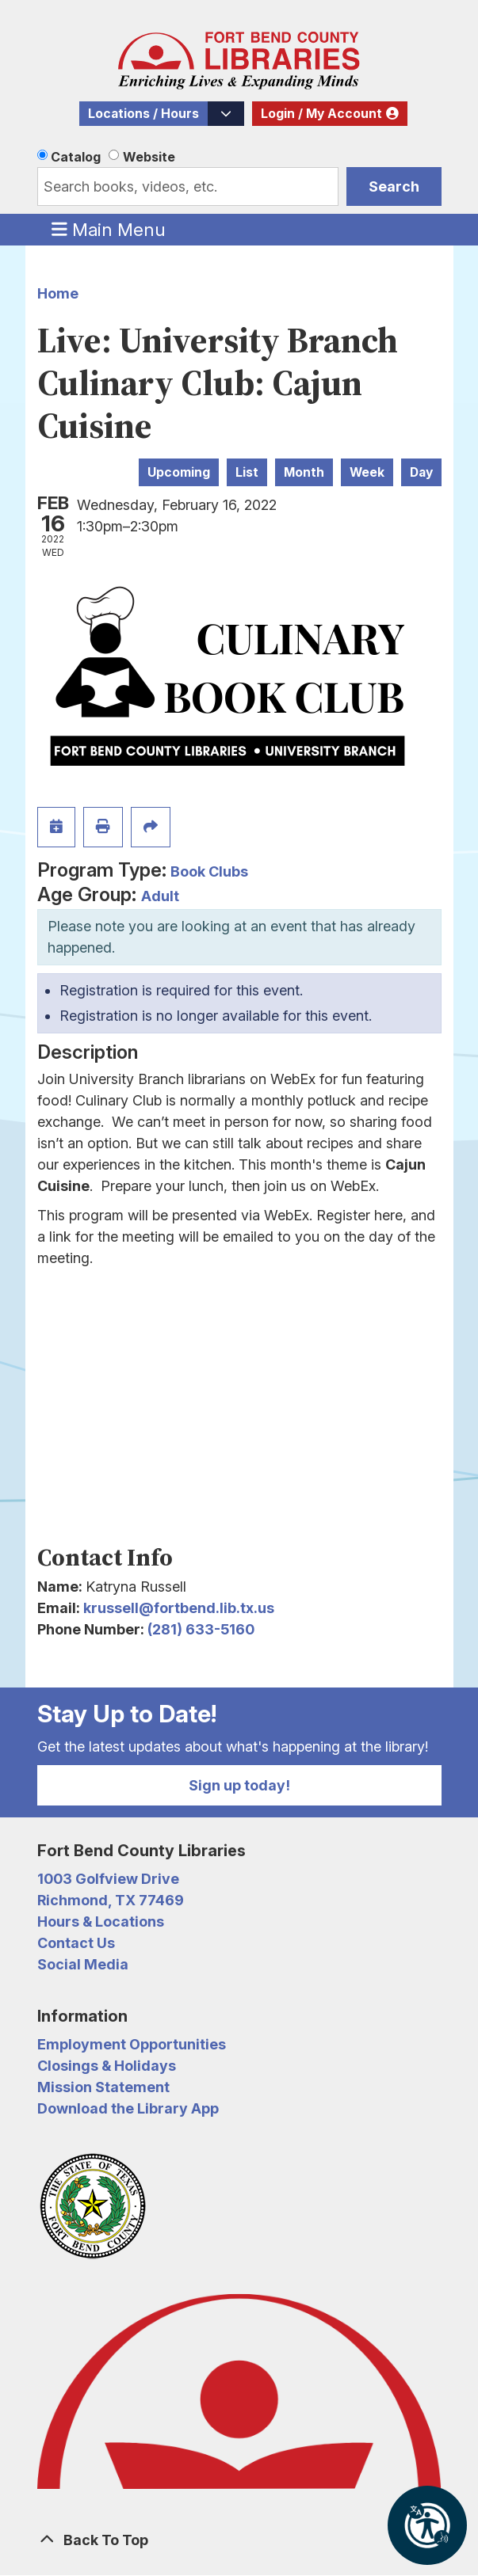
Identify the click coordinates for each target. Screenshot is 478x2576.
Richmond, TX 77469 (110, 1900)
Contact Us (76, 1943)
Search (394, 186)
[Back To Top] (239, 2539)
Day (421, 472)
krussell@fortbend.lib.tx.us (178, 1608)
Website (149, 157)
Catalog (76, 157)
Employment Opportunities (131, 2044)
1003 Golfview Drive (108, 1878)
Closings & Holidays (106, 2065)
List (246, 472)
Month (304, 472)
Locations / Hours (143, 113)
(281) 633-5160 (200, 1629)
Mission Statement (103, 2087)
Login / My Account (321, 113)
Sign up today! (239, 1785)
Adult (160, 896)
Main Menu (109, 229)
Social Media (82, 1964)
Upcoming (178, 472)
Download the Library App (128, 2108)
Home (57, 293)
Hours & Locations (100, 1921)
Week (367, 472)
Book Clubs (209, 871)
